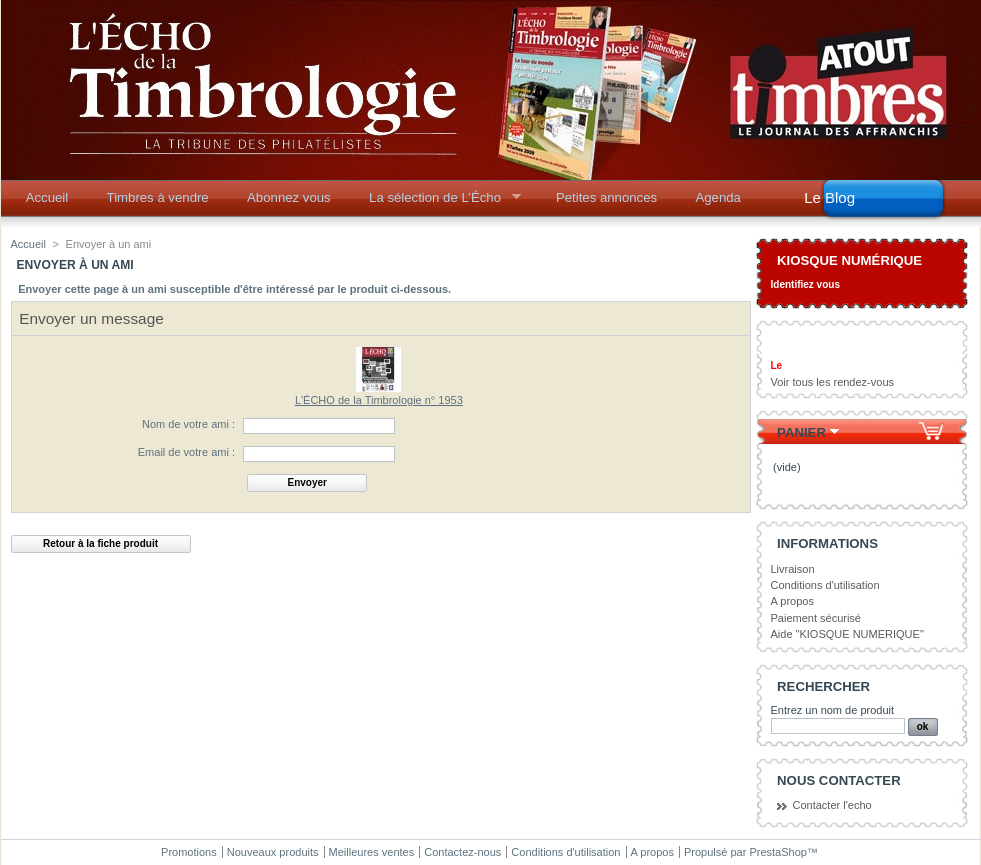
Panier (801, 432)
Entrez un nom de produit (833, 710)
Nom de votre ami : (188, 424)
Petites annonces (606, 197)
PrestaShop (777, 852)
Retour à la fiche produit (100, 543)
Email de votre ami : (186, 452)
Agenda (717, 197)
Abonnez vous (289, 197)
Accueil (47, 197)
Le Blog (829, 197)
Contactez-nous (462, 852)
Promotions (189, 852)
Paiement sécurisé (816, 618)
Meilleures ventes (372, 852)
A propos (792, 601)
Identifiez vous (805, 284)
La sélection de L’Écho (438, 203)
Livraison (793, 569)
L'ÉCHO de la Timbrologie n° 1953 (379, 400)
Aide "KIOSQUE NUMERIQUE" (847, 634)
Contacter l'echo (832, 805)
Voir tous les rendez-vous (833, 382)
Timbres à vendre (158, 197)
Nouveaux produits (273, 852)
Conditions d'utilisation (825, 585)
